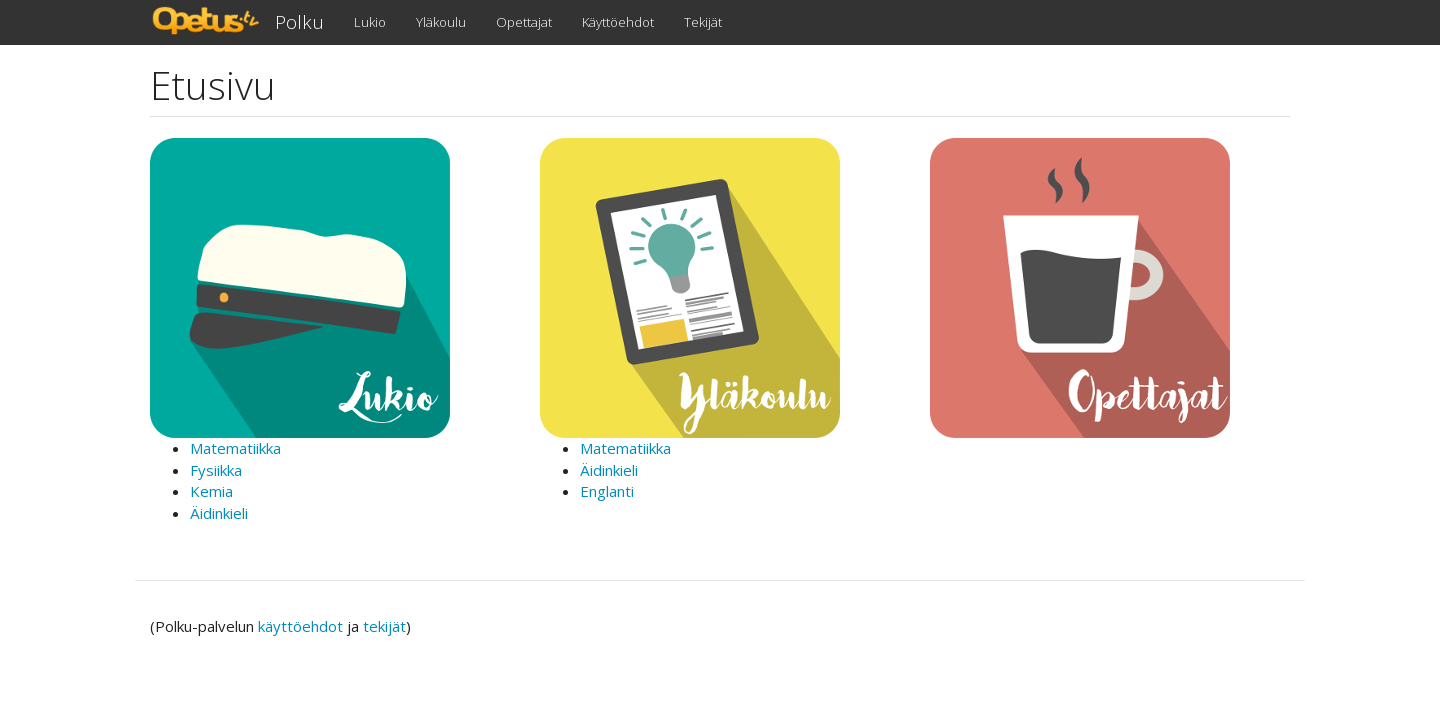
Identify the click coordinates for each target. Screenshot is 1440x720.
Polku (299, 22)
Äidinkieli (219, 513)
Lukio (370, 22)
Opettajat (524, 22)
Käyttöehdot (618, 22)
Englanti (607, 491)
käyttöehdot (300, 626)
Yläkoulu (441, 22)
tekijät (384, 626)
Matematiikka (235, 448)
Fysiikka (216, 470)
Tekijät (703, 22)
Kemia (211, 491)
